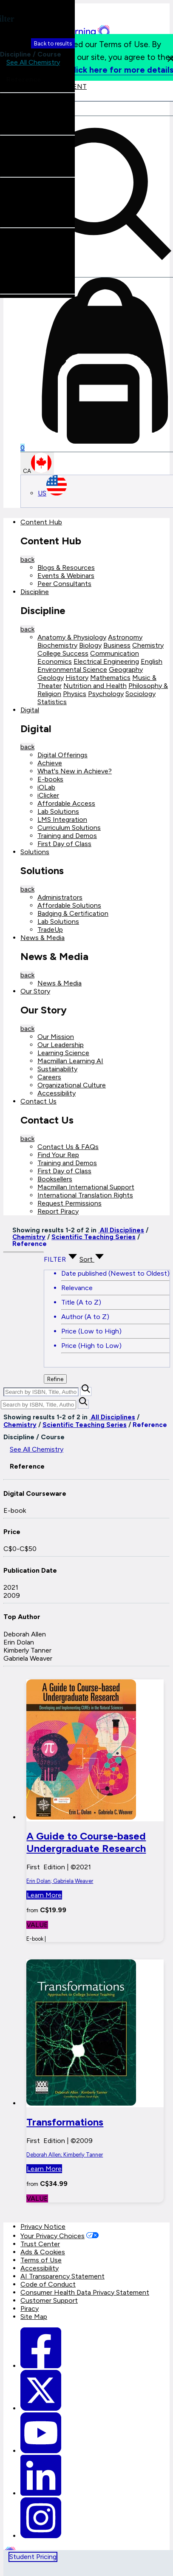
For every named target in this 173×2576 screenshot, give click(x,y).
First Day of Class (64, 844)
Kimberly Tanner (27, 1650)
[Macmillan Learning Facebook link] (40, 2366)
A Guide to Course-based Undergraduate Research (86, 1842)
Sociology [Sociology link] (140, 694)
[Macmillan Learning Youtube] (40, 2451)
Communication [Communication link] (114, 653)
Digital (29, 710)
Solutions (34, 852)
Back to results (53, 43)
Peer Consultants (64, 584)
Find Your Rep (58, 1155)
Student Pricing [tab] (33, 2557)
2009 (11, 1595)
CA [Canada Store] (37, 463)
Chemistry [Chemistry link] (148, 645)
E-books (50, 779)
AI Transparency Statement (62, 2276)
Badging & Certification (72, 913)
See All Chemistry (36, 1449)
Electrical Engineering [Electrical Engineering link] (106, 661)
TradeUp (50, 930)
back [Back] (27, 559)
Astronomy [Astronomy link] (125, 637)
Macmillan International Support (85, 1187)
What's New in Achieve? (74, 771)
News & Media (42, 938)
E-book (14, 1510)
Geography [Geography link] (126, 669)
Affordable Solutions (69, 905)
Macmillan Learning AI (70, 1061)
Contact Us (38, 1101)
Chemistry (28, 1237)
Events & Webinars (65, 576)
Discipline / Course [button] (30, 50)
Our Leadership (60, 1045)
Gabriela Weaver (27, 1658)
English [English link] (151, 661)
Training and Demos (67, 836)
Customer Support (49, 2300)
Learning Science (63, 1053)
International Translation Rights (85, 1195)
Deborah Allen (24, 1634)
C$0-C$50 (20, 1549)
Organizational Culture (71, 1085)
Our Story (35, 991)
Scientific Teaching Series (93, 1237)
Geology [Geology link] (50, 678)
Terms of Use (41, 2260)
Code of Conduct (48, 2284)
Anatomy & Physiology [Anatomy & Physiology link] (71, 637)
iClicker (48, 795)
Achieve (49, 763)
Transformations (64, 2122)
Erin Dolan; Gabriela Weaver (59, 1881)
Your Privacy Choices (52, 2236)
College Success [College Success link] (62, 653)
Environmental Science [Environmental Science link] (72, 669)
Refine (55, 1379)
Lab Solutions (58, 811)
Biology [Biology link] (90, 645)
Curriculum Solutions (69, 828)
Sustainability (57, 1069)
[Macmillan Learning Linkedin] (40, 2493)
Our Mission (55, 1037)
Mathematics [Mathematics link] (110, 678)
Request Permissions (69, 1203)
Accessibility (56, 1093)
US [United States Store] (52, 493)
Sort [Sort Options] (92, 1259)
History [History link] (76, 678)
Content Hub (41, 522)
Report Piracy (58, 1211)
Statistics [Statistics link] (52, 702)
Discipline (34, 592)
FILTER (61, 1259)
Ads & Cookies (42, 2252)
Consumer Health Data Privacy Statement (84, 2292)
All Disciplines (121, 1230)
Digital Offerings (62, 755)
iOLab (46, 787)
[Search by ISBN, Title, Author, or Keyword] (41, 1391)
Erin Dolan (18, 1642)
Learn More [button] (44, 1895)
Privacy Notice (42, 2226)
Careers (49, 1077)
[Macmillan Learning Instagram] (40, 2536)
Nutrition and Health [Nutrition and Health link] (95, 686)
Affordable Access (66, 803)
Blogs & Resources (66, 567)
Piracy (29, 2308)
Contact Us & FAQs (68, 1147)
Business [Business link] (116, 645)
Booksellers (54, 1179)
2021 (10, 1587)
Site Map (33, 2317)
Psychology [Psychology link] (106, 694)
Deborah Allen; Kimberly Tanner (64, 2154)
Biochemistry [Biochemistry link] (57, 645)
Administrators (59, 897)
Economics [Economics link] (54, 661)
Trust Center (40, 2244)
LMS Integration (62, 819)
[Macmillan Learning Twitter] (40, 2408)
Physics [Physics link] (74, 694)
